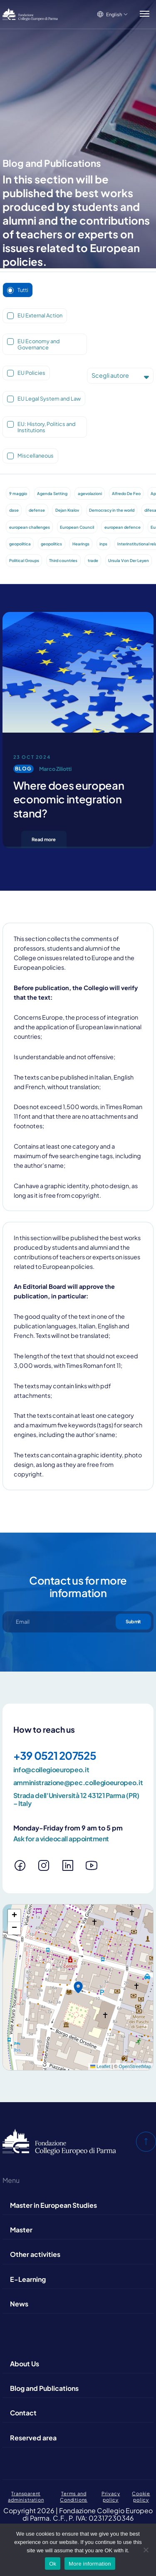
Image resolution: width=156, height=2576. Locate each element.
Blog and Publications (44, 2388)
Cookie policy (141, 2496)
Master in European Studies (53, 2205)
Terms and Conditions (73, 2496)
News (19, 2303)
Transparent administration (26, 2496)
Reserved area (33, 2437)
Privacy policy (111, 2496)
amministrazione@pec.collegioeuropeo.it (78, 1782)
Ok (52, 2564)
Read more (44, 839)
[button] (78, 1987)
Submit (133, 1621)
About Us (24, 2363)
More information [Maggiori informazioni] (90, 2564)
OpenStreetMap (135, 2066)
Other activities (35, 2254)
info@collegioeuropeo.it (51, 1769)
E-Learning (28, 2279)
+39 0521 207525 (54, 1755)
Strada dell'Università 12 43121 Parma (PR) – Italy (76, 1799)
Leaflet (100, 2066)
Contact (23, 2412)
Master (21, 2229)
